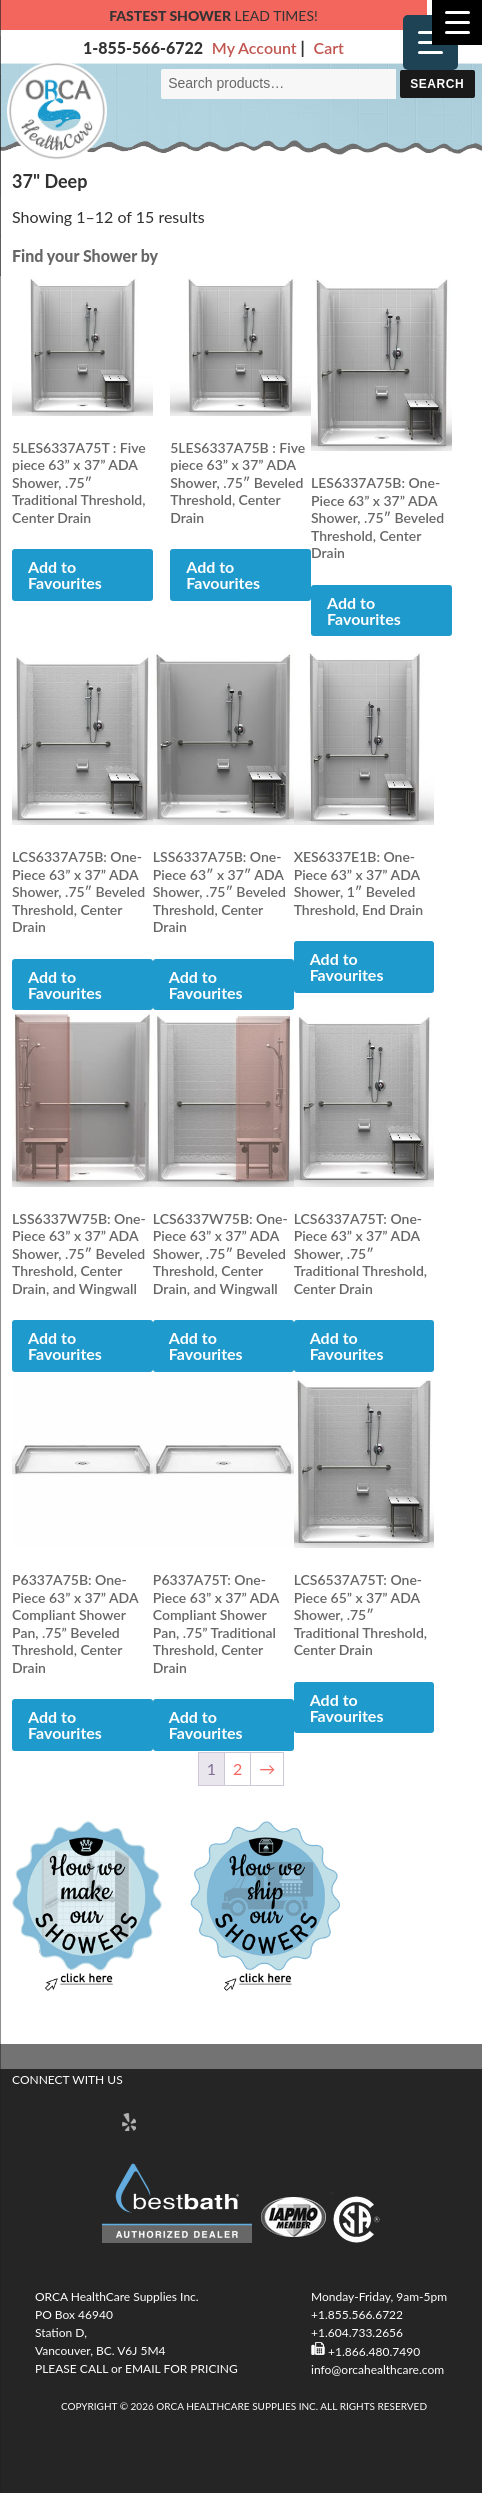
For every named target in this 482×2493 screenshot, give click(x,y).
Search (437, 84)
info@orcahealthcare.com (377, 2369)
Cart (329, 47)
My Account (254, 47)
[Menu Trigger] (430, 42)
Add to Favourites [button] (65, 574)
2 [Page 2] (237, 1768)
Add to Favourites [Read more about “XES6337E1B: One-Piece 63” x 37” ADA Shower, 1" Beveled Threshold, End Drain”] (347, 966)
